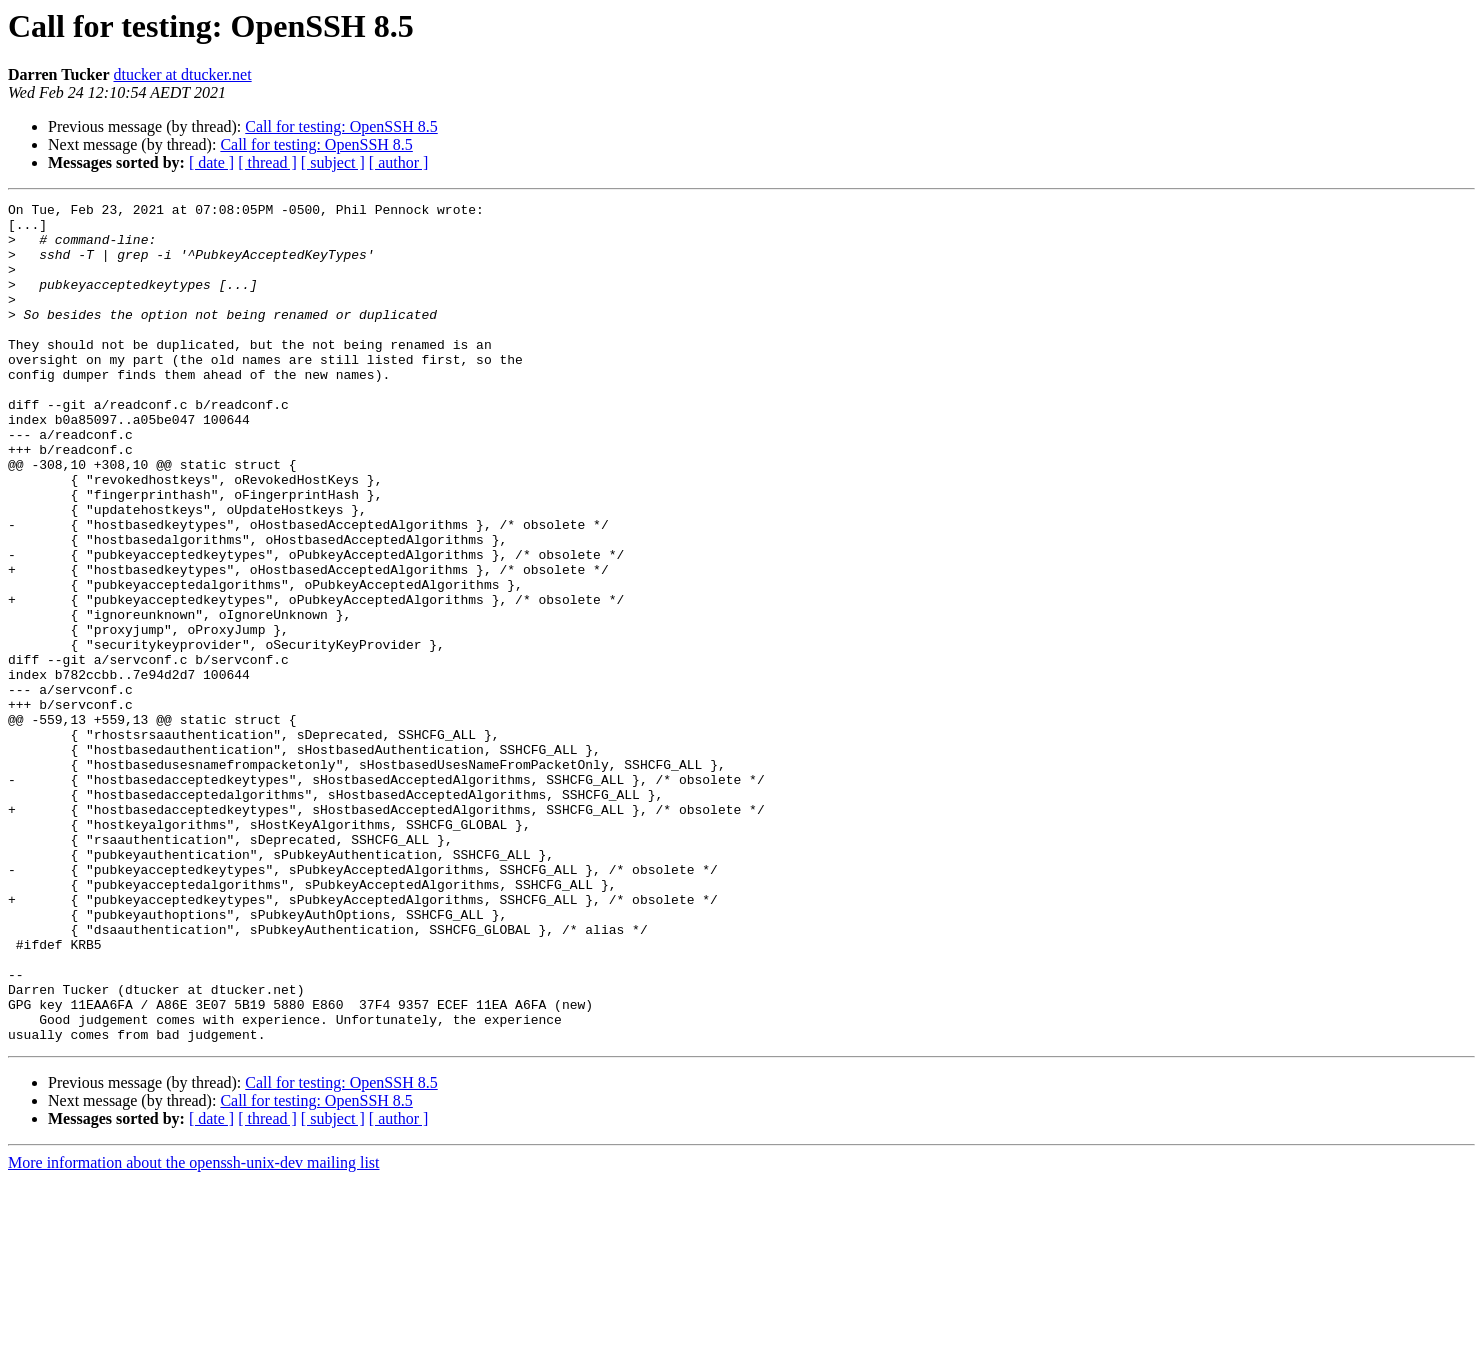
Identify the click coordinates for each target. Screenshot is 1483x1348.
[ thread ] (267, 162)
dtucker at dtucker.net (182, 74)
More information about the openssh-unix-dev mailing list (194, 1330)
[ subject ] (333, 162)
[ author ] (399, 162)
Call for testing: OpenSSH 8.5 (341, 126)
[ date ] (211, 162)
